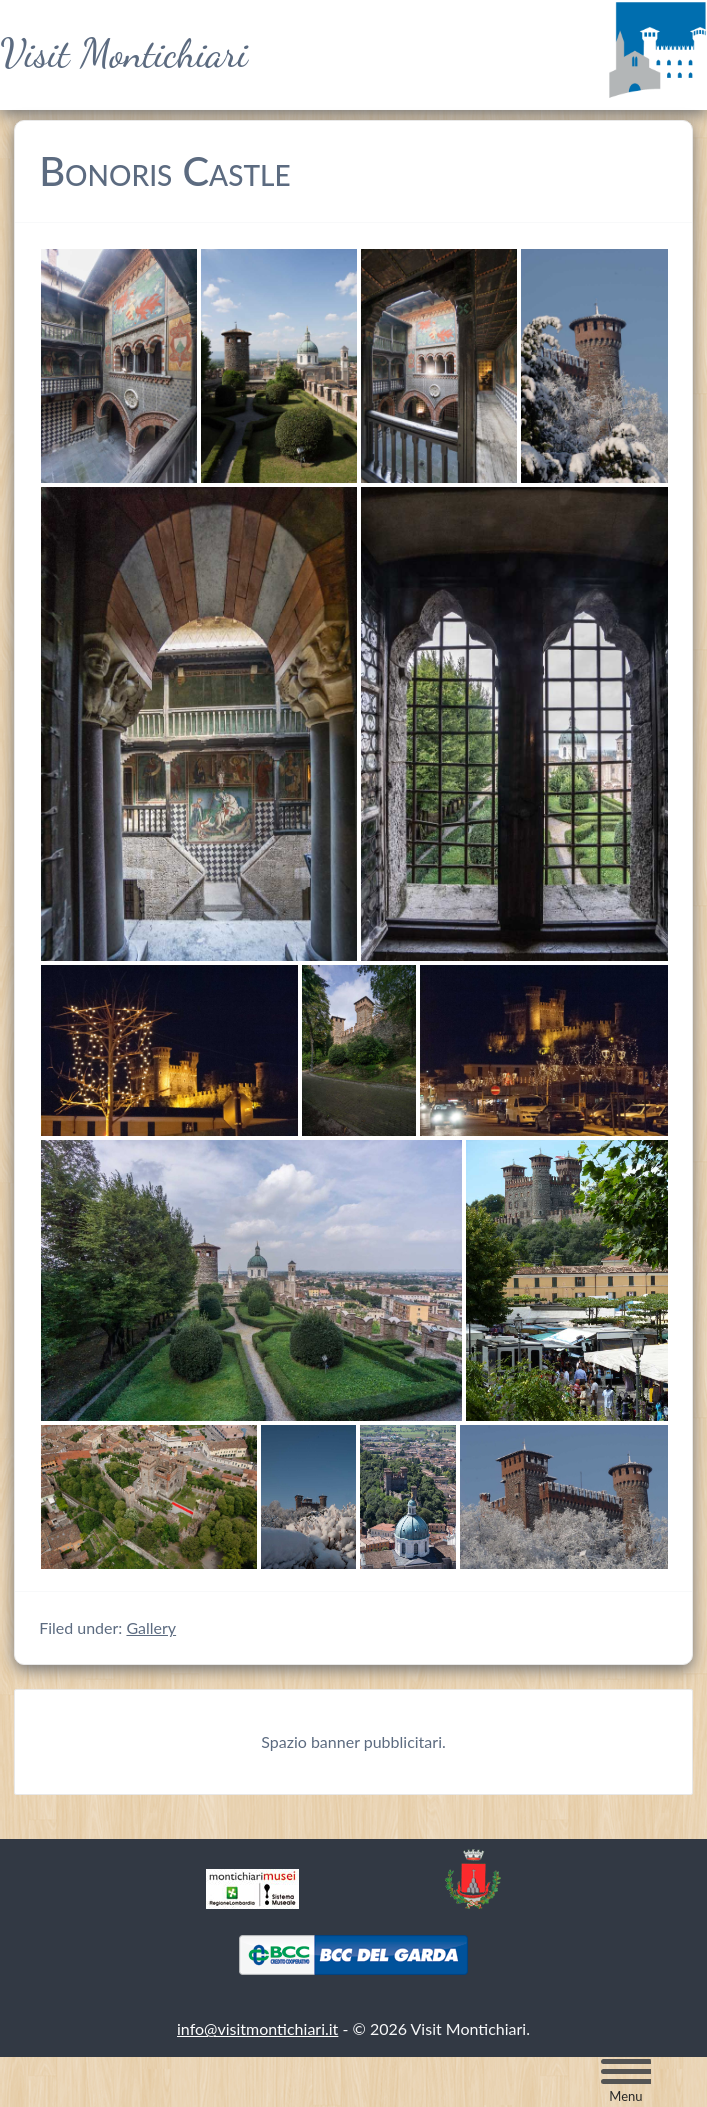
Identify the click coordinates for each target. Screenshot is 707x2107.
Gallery (151, 1627)
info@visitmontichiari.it (257, 2028)
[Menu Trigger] (626, 2081)
